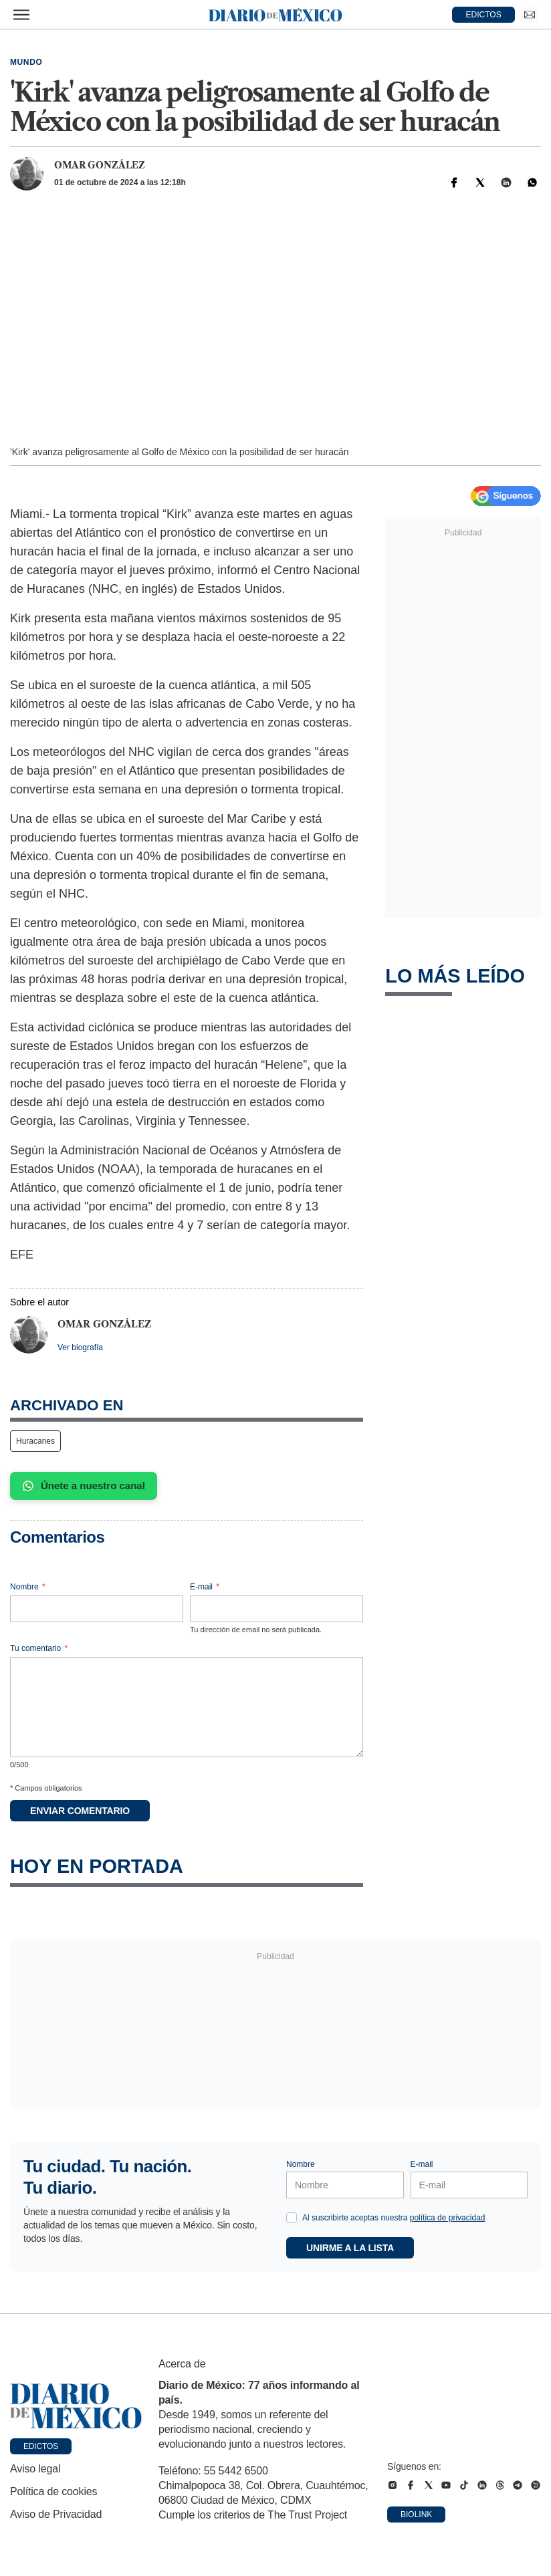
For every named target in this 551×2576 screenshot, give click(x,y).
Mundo (26, 62)
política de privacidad (447, 2217)
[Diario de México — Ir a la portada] (275, 15)
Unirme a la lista (350, 2247)
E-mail (204, 1586)
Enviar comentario (80, 1810)
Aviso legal (35, 2468)
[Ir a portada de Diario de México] (76, 2406)
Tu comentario (39, 1648)
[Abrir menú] (21, 15)
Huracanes (35, 1441)
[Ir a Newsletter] (530, 15)
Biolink (416, 2514)
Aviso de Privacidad (56, 2514)
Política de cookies (53, 2491)
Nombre (27, 1586)
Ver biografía (80, 1347)
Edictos (40, 2446)
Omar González (99, 165)
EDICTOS (484, 14)
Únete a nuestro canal (83, 1486)
